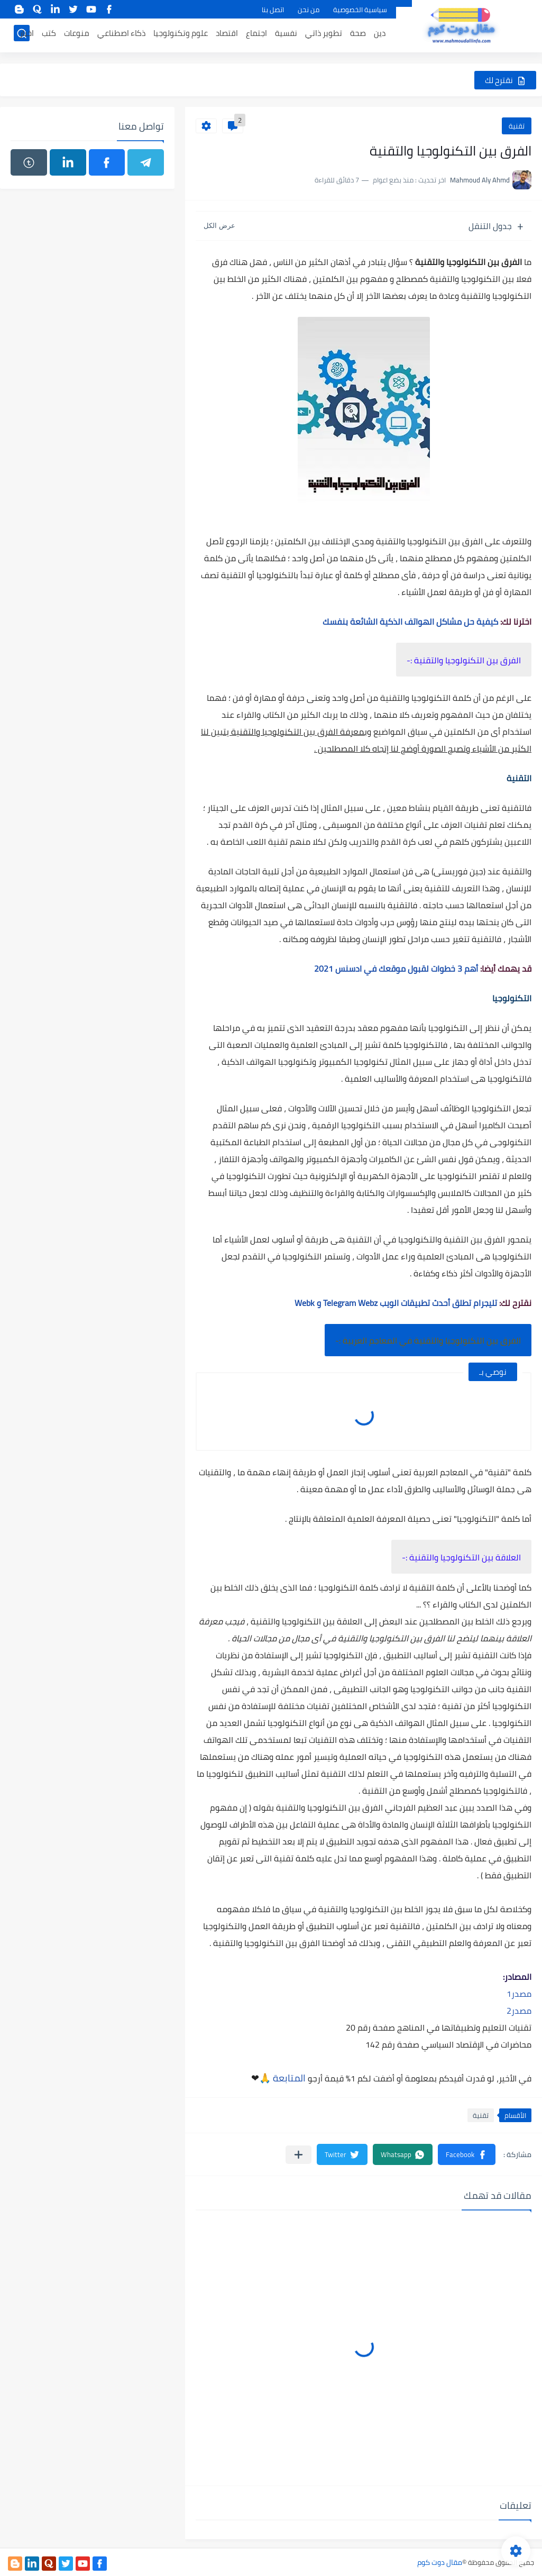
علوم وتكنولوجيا (180, 35)
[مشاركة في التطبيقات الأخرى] (298, 2154)
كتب (49, 35)
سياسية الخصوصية (360, 9)
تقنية (517, 126)
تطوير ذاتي (323, 35)
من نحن (308, 9)
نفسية (286, 35)
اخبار (27, 35)
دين (379, 35)
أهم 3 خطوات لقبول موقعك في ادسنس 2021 (396, 968)
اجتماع (256, 35)
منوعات (76, 35)
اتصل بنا (273, 9)
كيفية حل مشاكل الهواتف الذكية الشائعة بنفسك (410, 621)
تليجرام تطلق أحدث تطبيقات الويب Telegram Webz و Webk (396, 1303)
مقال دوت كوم (439, 2562)
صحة (358, 35)
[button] (466, 2154)
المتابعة (289, 2078)
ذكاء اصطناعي (121, 35)
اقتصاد (227, 35)
